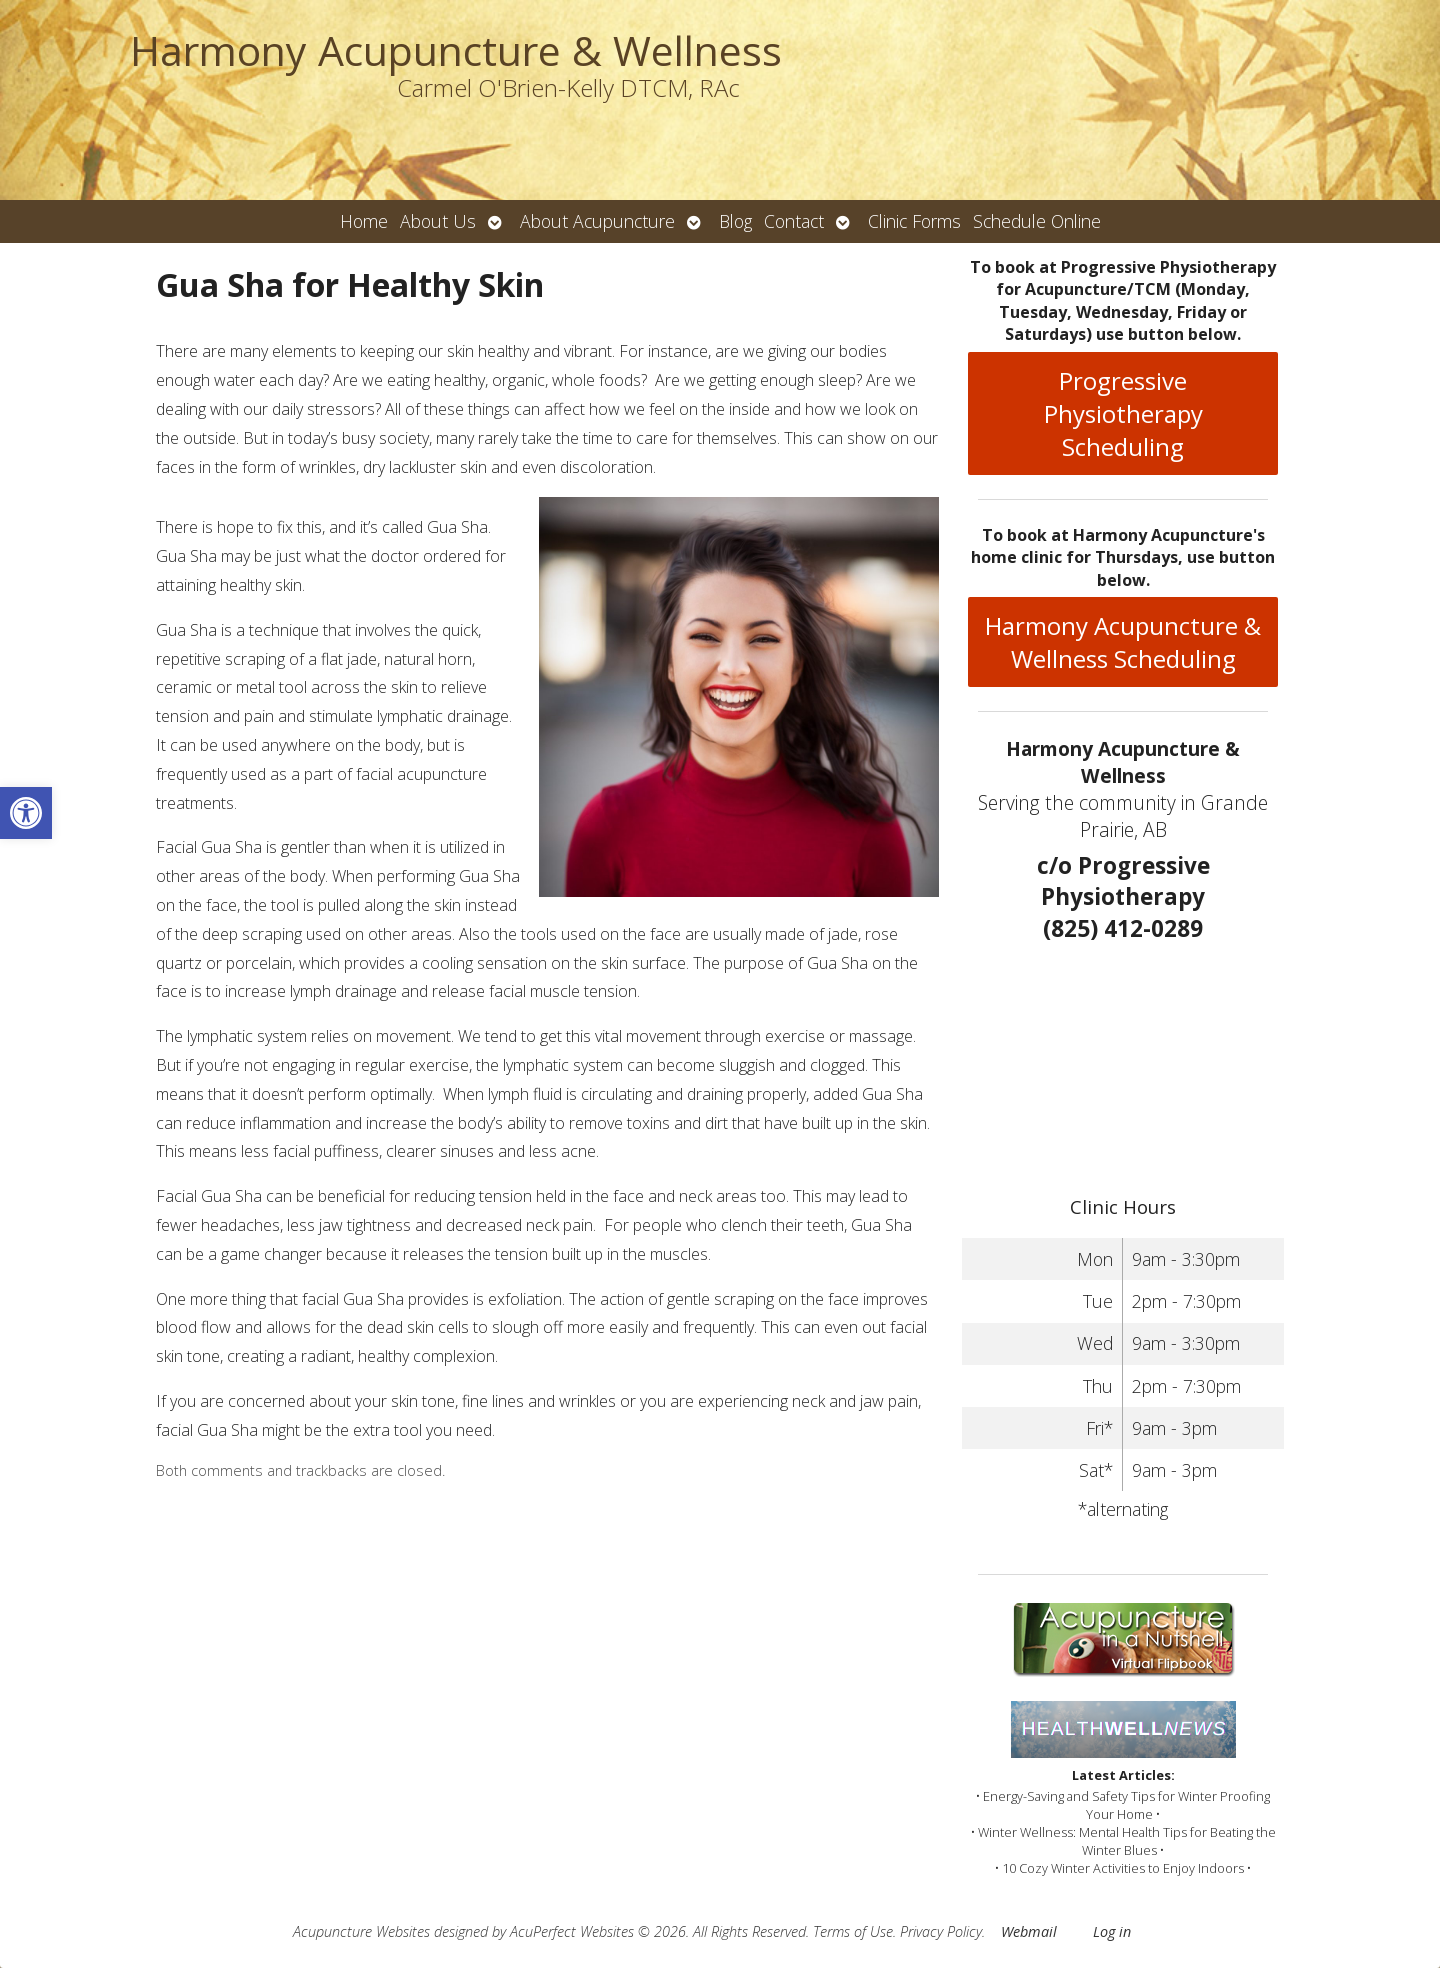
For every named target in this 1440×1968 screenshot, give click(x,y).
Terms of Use (853, 1931)
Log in (1112, 1931)
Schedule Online (1037, 221)
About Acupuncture (597, 221)
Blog (735, 221)
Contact (794, 221)
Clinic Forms (914, 221)
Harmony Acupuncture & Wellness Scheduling (1123, 642)
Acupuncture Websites (361, 1931)
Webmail (1029, 1931)
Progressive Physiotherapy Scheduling (1123, 413)
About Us (438, 221)
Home (364, 221)
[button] (26, 813)
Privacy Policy (941, 1931)
